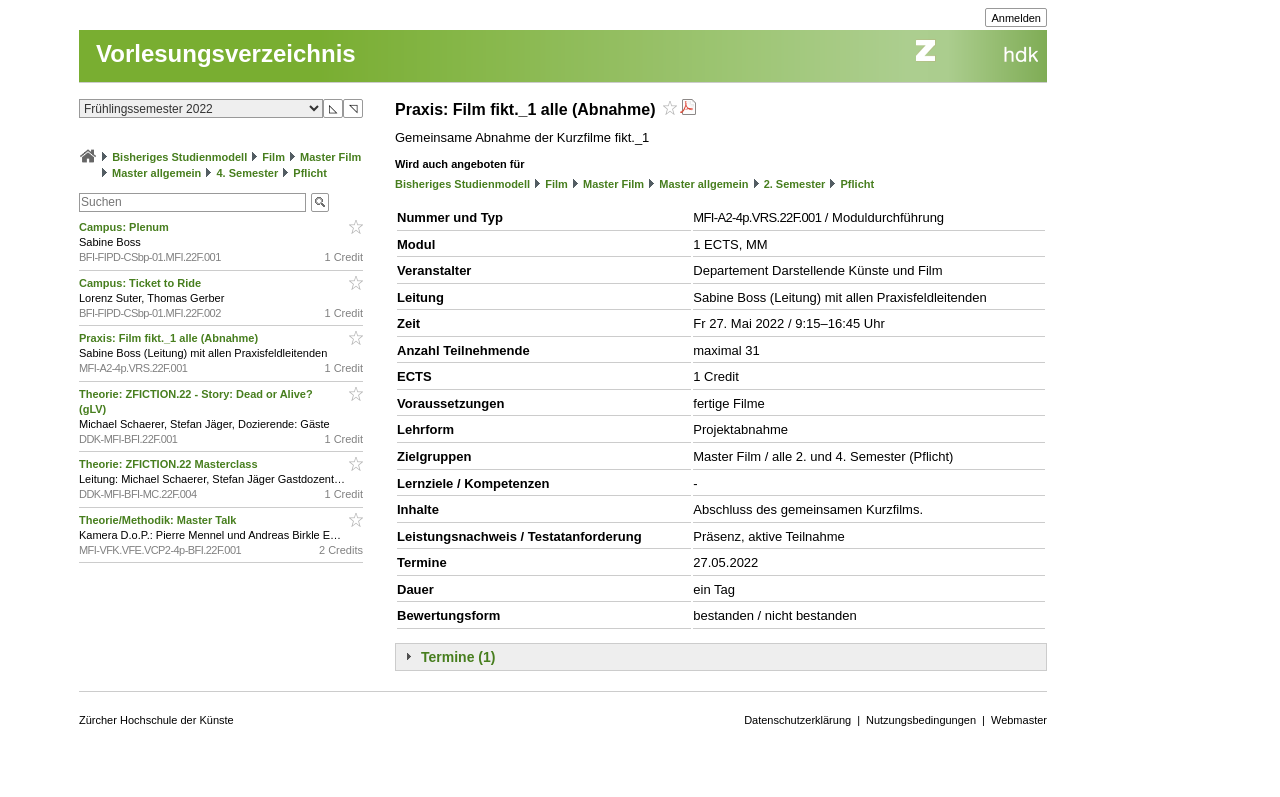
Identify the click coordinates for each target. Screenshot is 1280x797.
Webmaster (1019, 720)
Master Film (330, 157)
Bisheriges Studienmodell (179, 157)
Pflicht (310, 173)
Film (273, 157)
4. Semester (247, 173)
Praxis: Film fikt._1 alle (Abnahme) (170, 338)
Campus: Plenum (125, 227)
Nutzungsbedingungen (921, 720)
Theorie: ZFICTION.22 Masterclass (170, 464)
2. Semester (795, 184)
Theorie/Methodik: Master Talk (159, 520)
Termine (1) (458, 657)
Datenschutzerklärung (797, 720)
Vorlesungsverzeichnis (226, 53)
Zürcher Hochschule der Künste (156, 720)
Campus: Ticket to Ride (141, 283)
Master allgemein (156, 173)
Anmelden (1016, 18)
